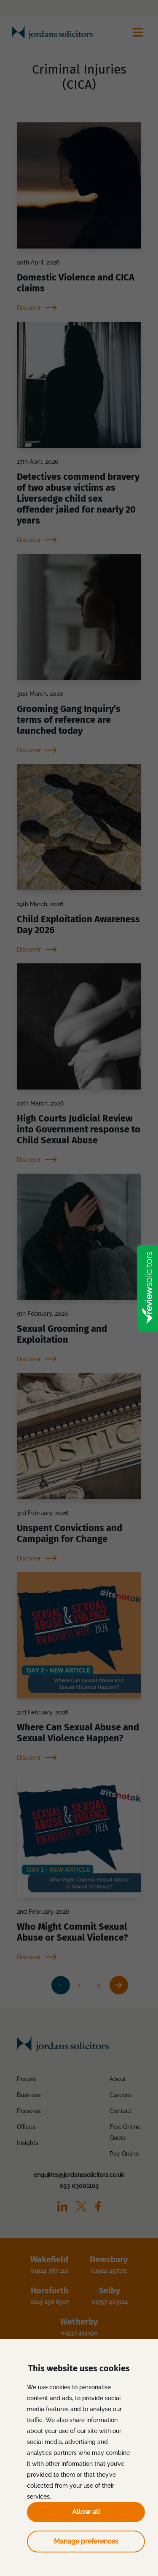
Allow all (86, 2512)
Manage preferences (86, 2541)
